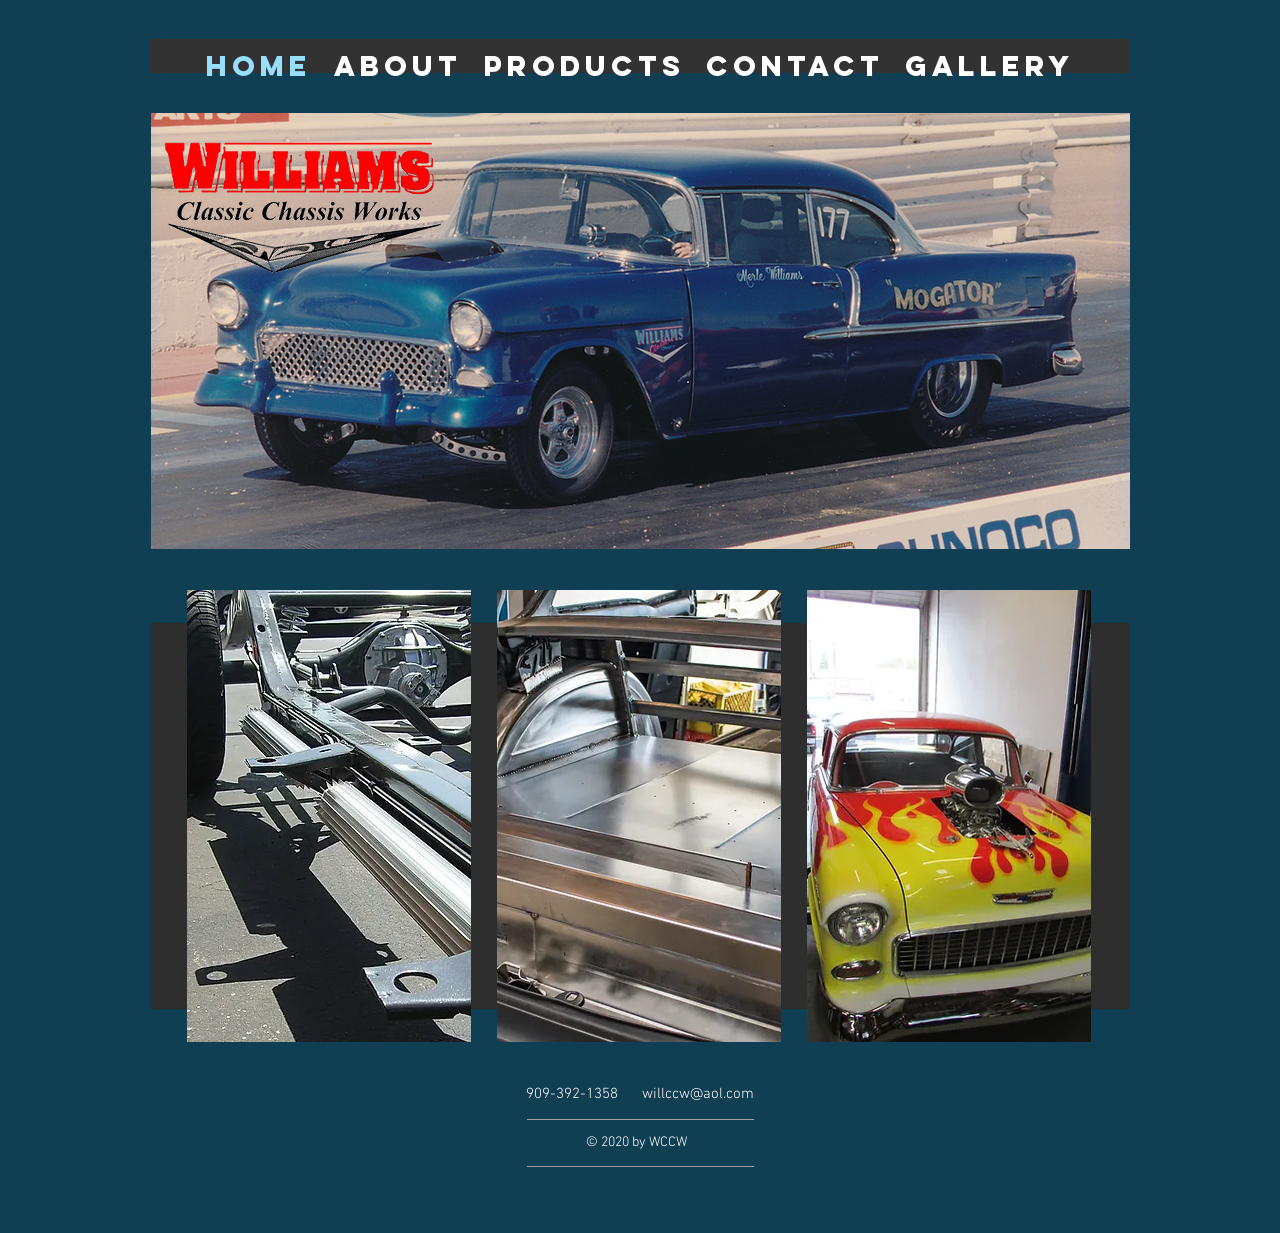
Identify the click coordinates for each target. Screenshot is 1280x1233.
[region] (329, 817)
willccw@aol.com (698, 1094)
